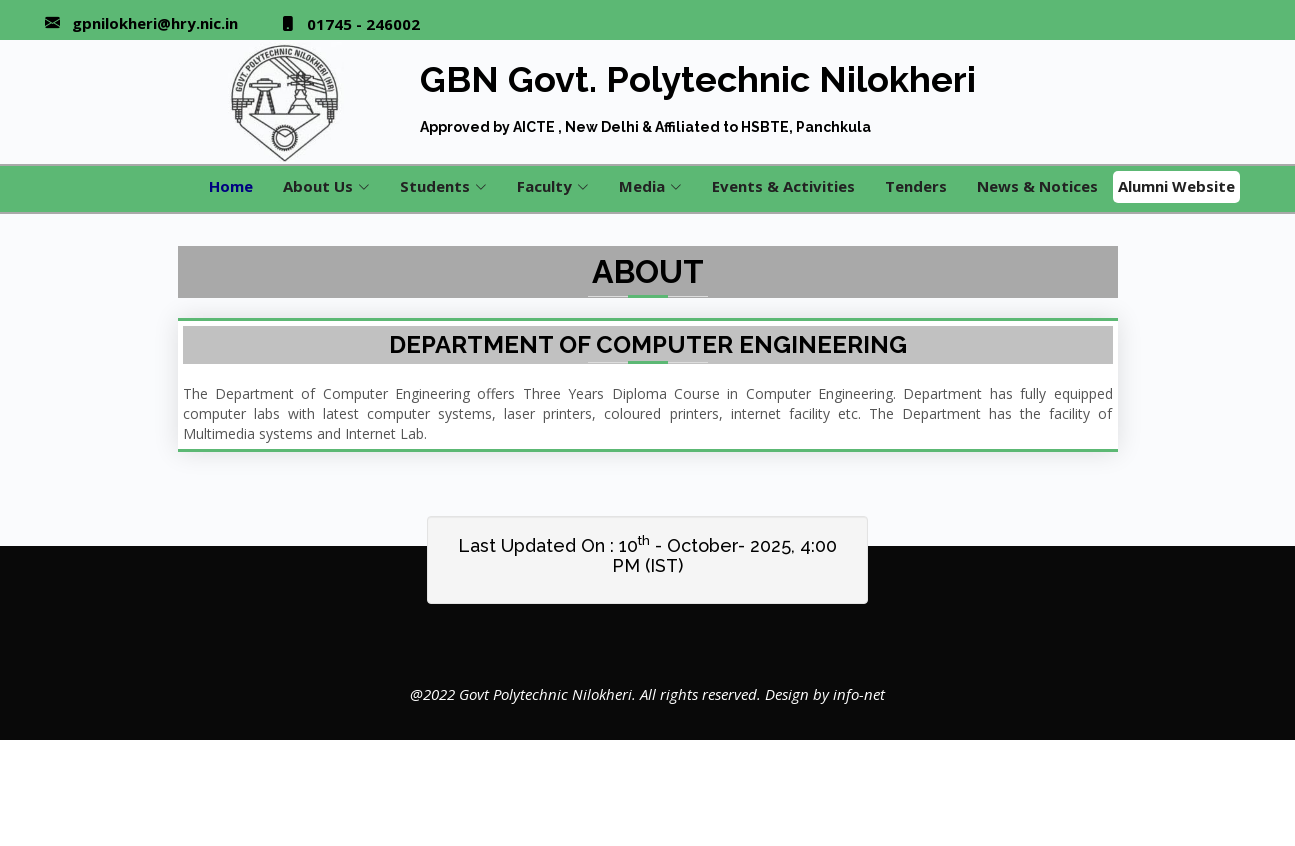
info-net (859, 694)
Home (231, 186)
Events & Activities (783, 186)
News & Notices (1037, 186)
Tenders (916, 186)
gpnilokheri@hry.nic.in (155, 23)
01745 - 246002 (363, 24)
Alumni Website (1176, 186)
